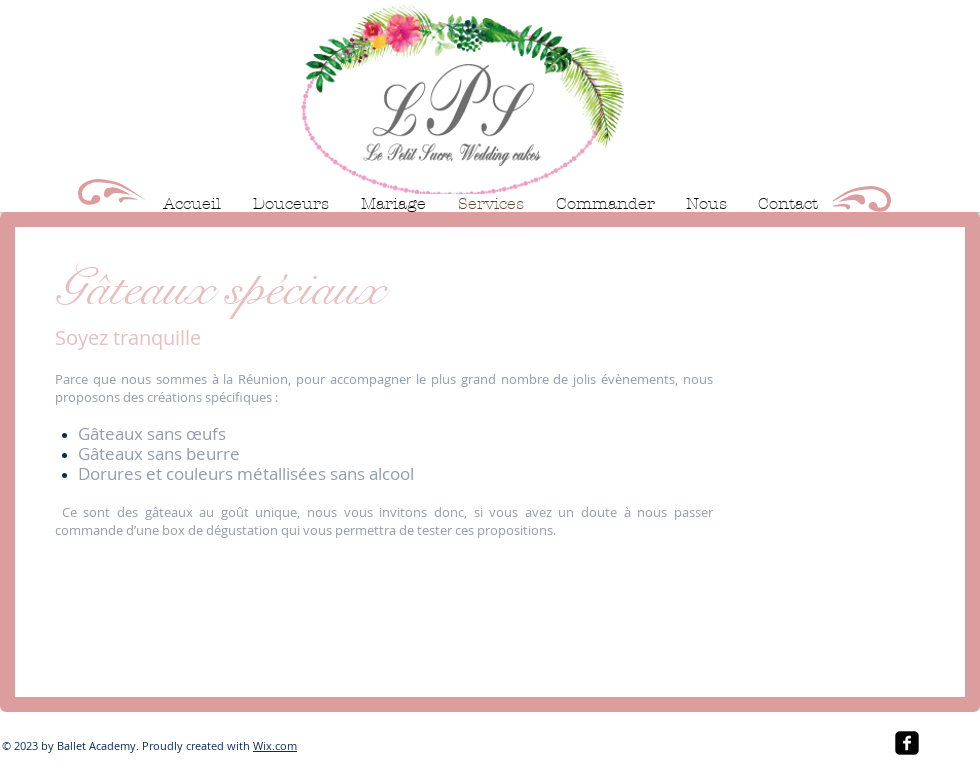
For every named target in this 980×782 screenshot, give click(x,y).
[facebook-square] (907, 743)
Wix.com (275, 745)
